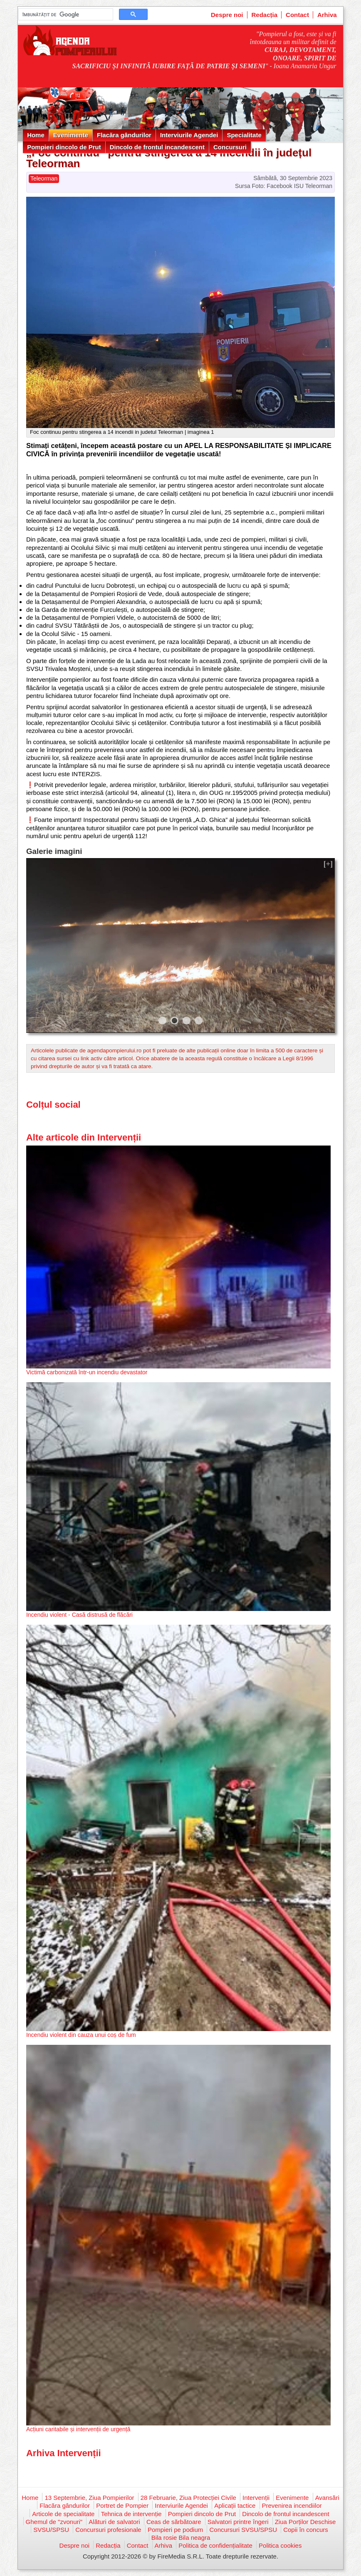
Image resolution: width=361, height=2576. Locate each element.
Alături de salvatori (114, 2521)
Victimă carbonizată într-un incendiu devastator (87, 1372)
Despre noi (227, 14)
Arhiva (327, 14)
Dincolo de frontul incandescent (157, 147)
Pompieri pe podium (175, 2529)
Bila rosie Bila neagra (180, 2537)
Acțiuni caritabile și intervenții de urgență (78, 2429)
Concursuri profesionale (108, 2529)
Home (36, 135)
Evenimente (70, 135)
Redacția (265, 14)
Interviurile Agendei (189, 135)
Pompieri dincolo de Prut (64, 147)
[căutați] (64, 14)
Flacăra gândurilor (124, 135)
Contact (297, 14)
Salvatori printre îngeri (238, 2521)
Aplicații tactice (234, 2505)
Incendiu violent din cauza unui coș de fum (81, 2035)
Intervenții (256, 2497)
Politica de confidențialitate (215, 2545)
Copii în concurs (305, 2529)
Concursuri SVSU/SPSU (243, 2529)
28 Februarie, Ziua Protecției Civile (188, 2497)
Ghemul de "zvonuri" (54, 2521)
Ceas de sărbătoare (173, 2521)
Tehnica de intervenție (131, 2513)
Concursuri (230, 147)
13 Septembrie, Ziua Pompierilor (89, 2497)
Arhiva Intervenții (63, 2453)
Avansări (327, 2497)
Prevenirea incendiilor (292, 2505)
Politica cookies (280, 2545)
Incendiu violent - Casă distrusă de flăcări (79, 1614)
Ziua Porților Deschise (305, 2521)
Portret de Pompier (122, 2505)
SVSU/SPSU (51, 2529)
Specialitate (244, 135)
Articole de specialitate (63, 2513)
